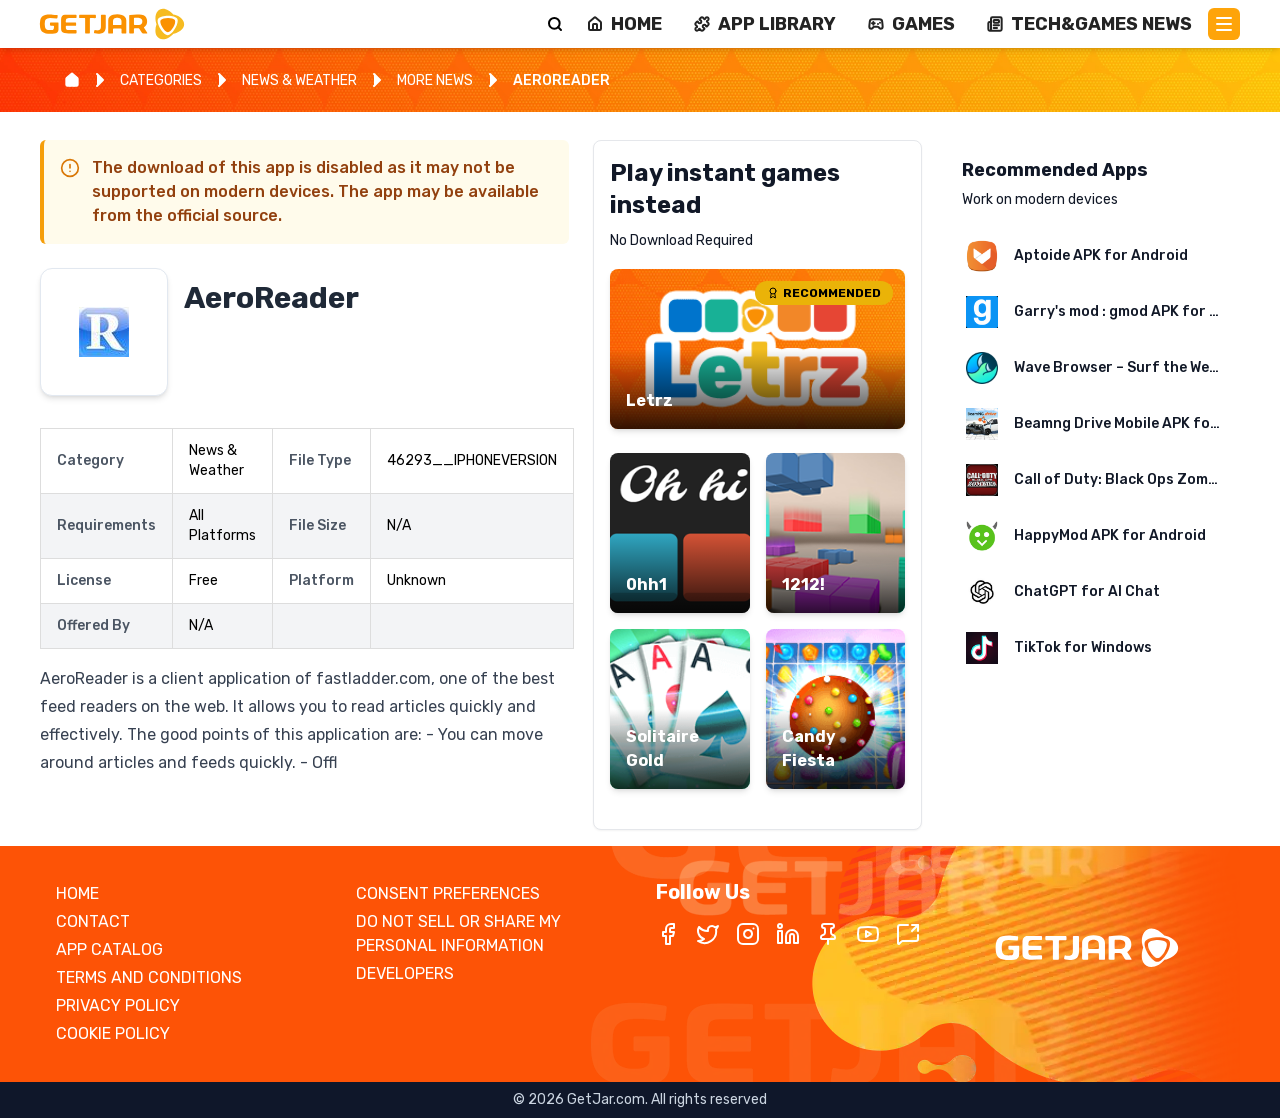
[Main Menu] (1224, 24)
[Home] (72, 80)
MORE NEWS (435, 80)
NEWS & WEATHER (299, 80)
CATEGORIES (161, 80)
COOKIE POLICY (113, 1033)
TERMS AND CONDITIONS (149, 977)
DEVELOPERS (405, 973)
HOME (77, 893)
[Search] (555, 24)
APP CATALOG (109, 949)
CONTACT (93, 921)
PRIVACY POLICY (118, 1005)
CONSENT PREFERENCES (448, 893)
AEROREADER (561, 80)
